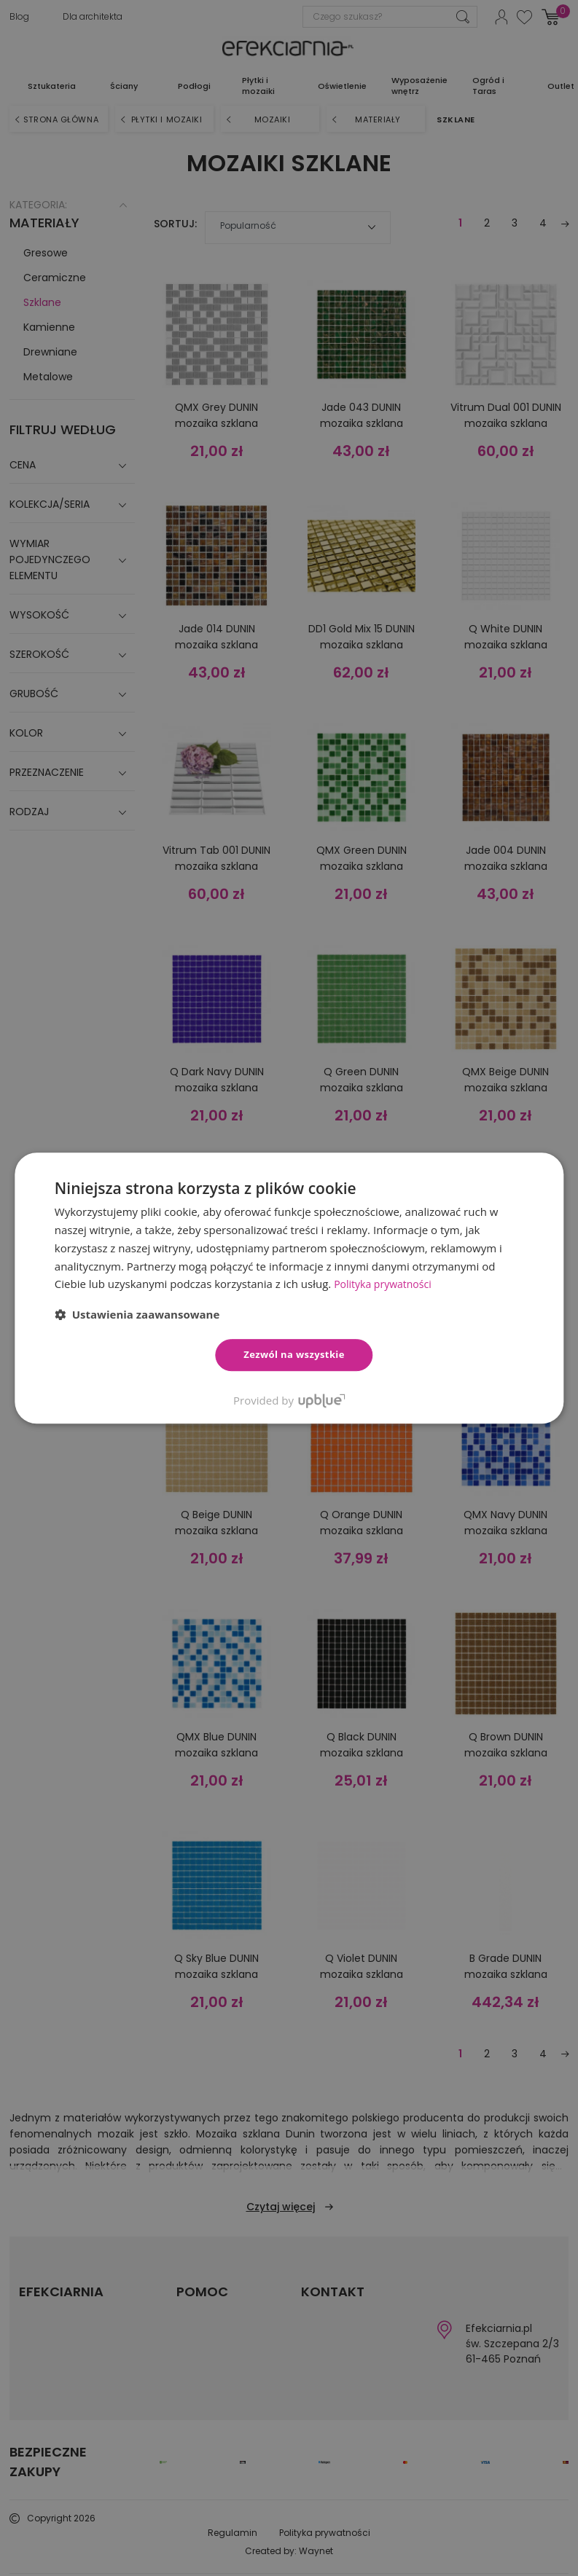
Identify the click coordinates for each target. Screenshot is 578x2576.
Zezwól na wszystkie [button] (294, 1354)
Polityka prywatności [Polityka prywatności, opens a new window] (386, 1283)
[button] (137, 1314)
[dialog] (289, 1288)
